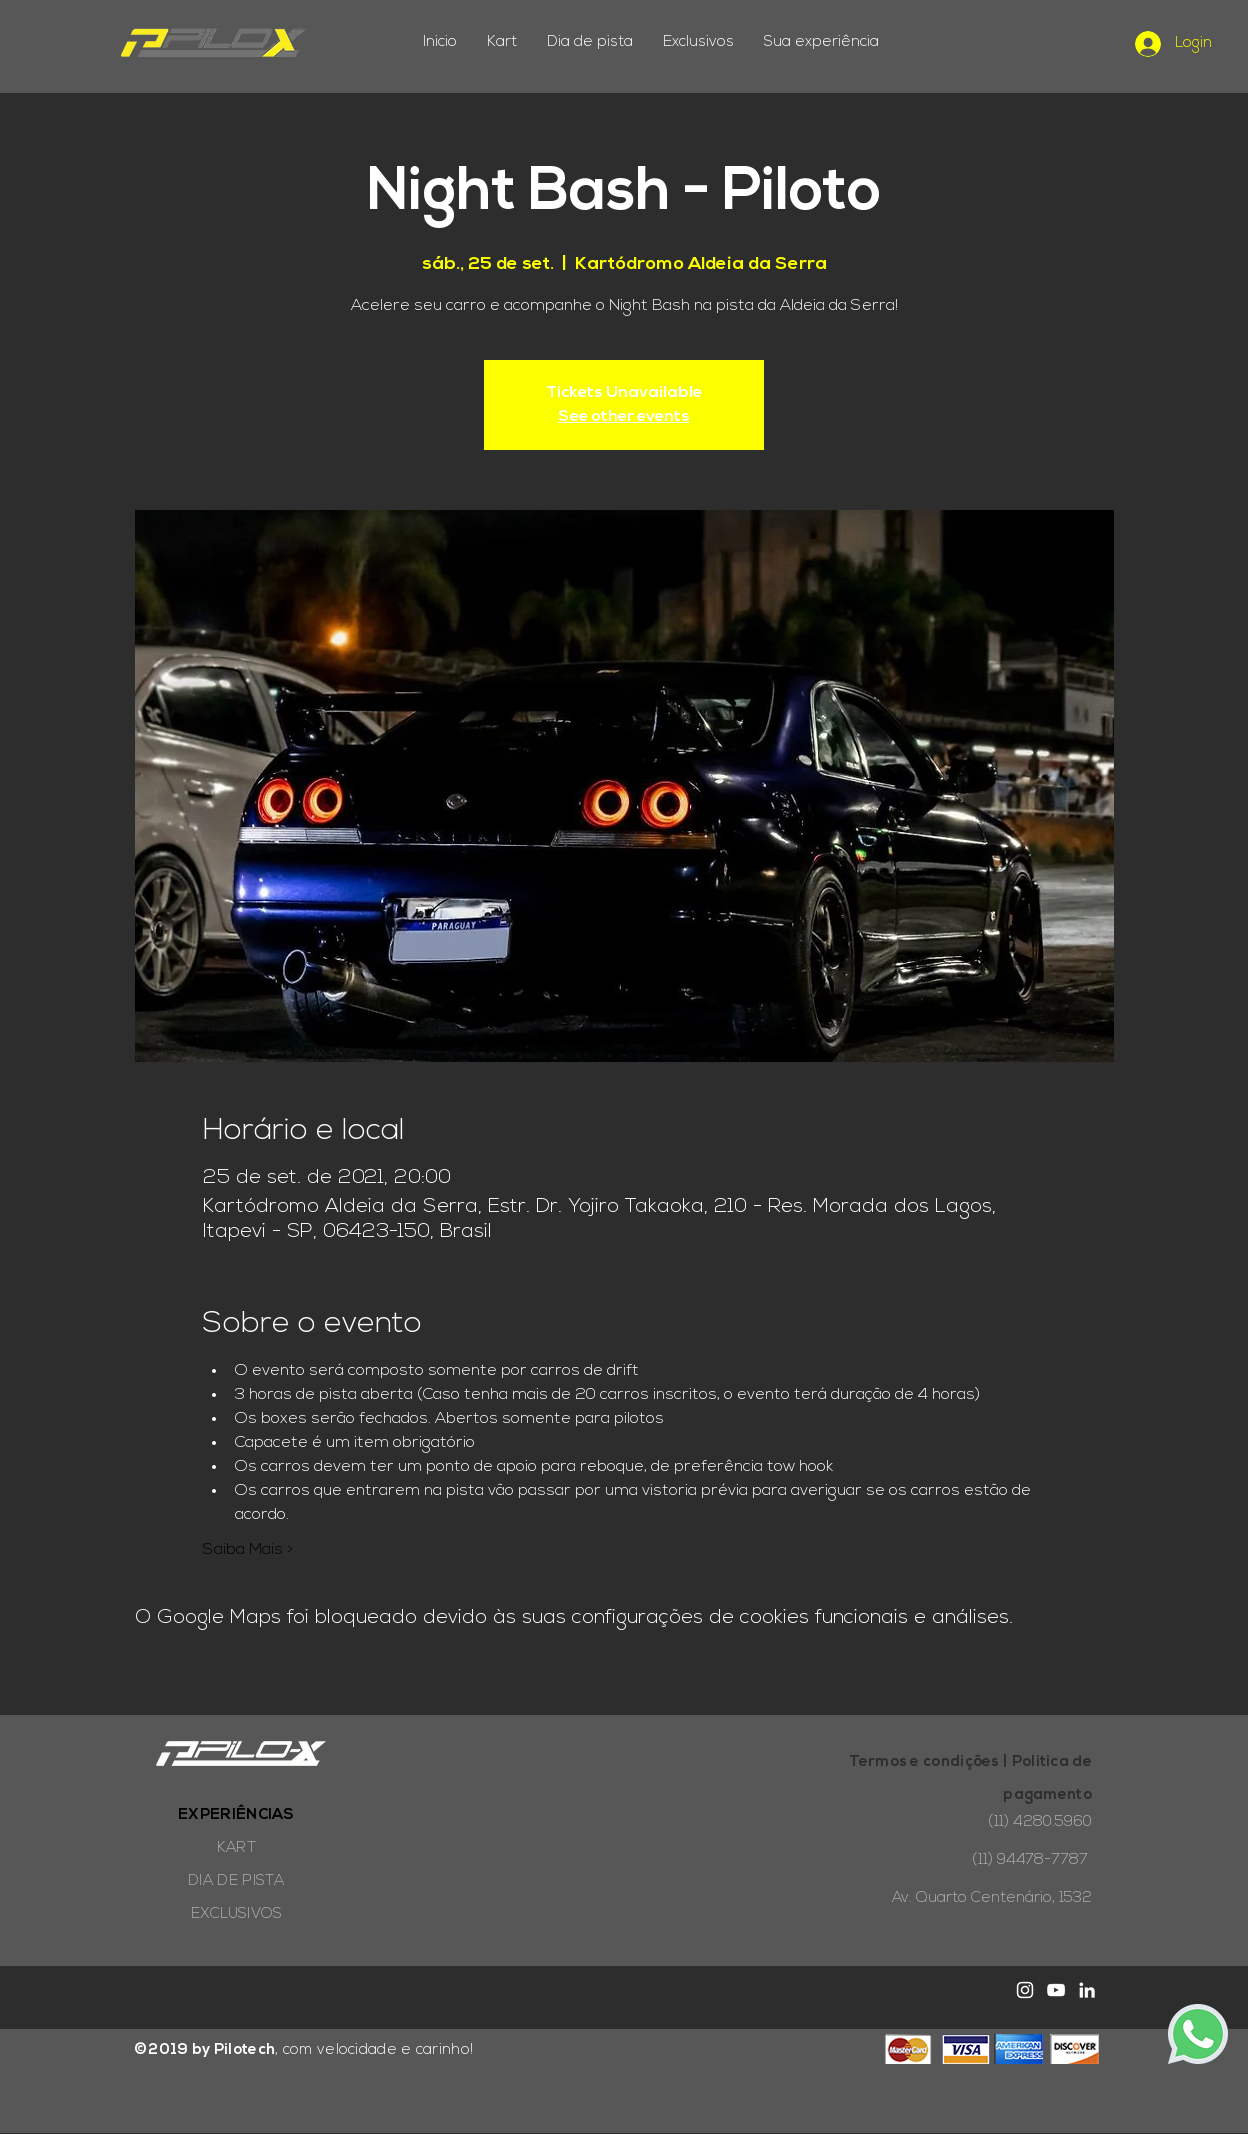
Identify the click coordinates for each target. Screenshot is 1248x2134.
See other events (624, 417)
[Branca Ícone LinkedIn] (1087, 1990)
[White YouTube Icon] (1056, 1990)
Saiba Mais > (248, 1550)
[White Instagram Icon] (1025, 1990)
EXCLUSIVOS (237, 1914)
